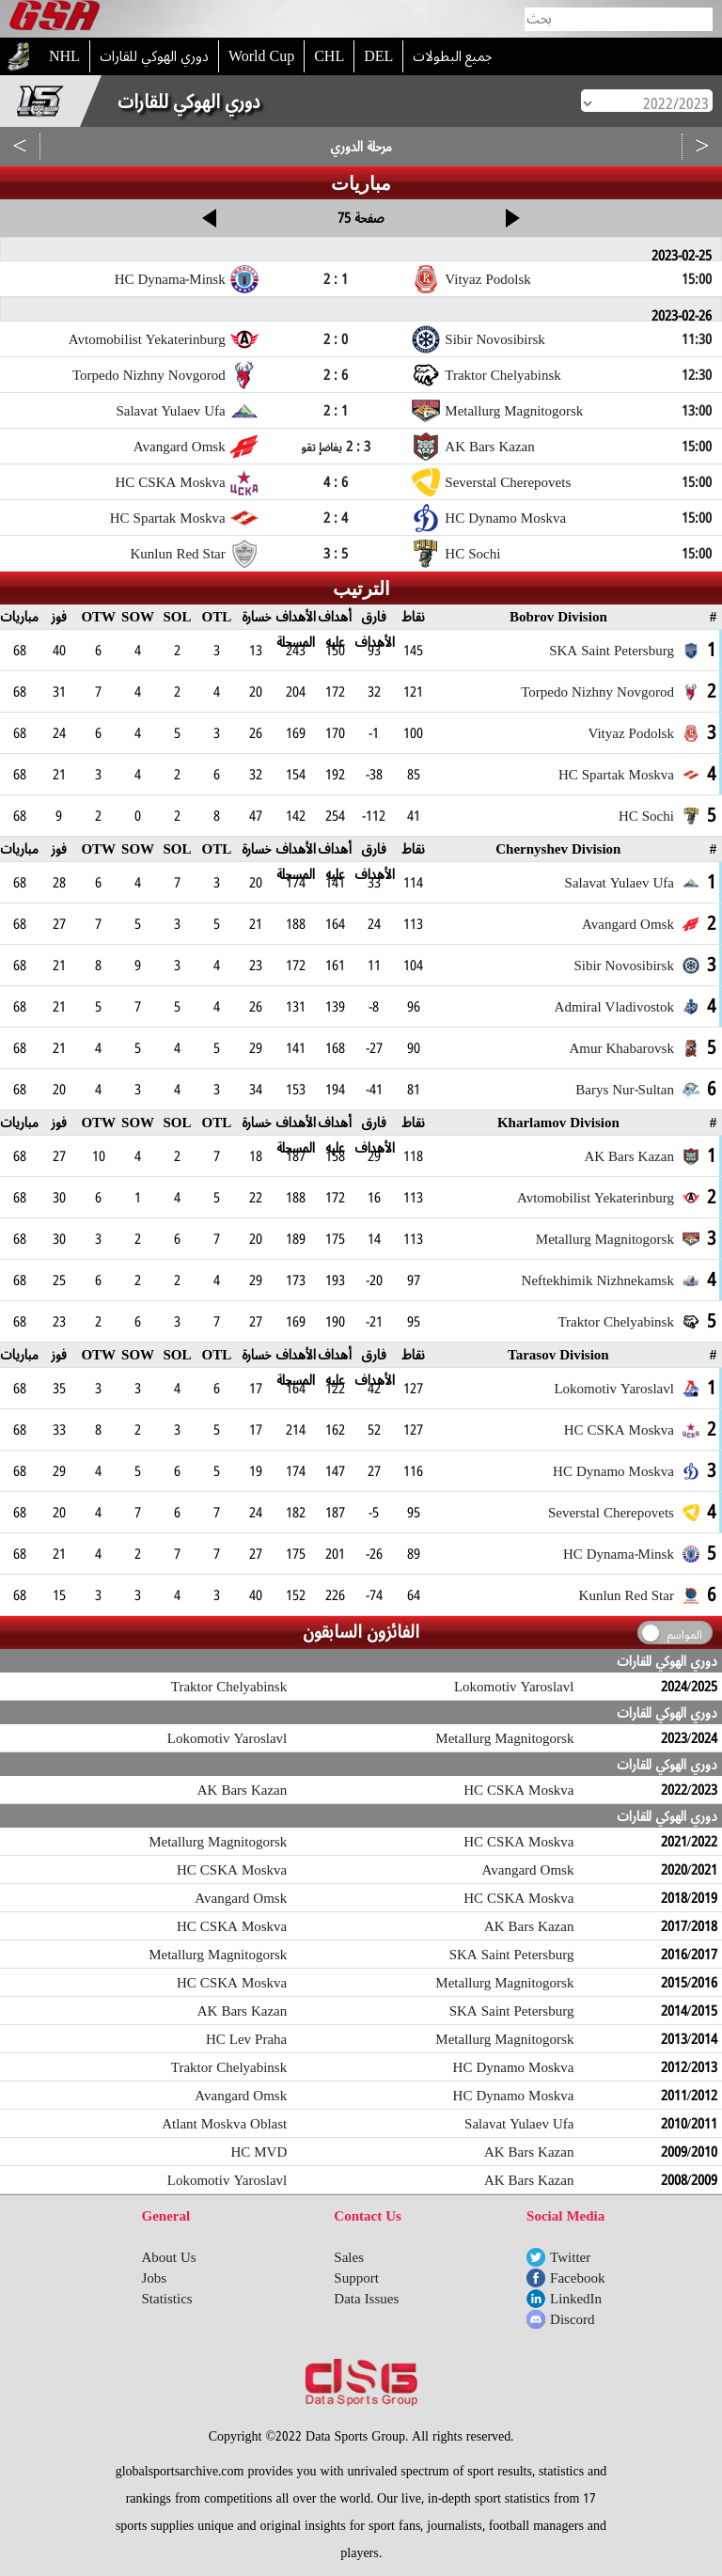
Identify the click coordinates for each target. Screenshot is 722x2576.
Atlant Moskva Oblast (224, 2124)
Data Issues (366, 2299)
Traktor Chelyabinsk (229, 1687)
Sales (349, 2257)
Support (356, 2278)
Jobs (154, 2278)
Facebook (577, 2278)
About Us (169, 2257)
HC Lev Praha (246, 2039)
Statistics (167, 2299)
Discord (572, 2319)
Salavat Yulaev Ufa (518, 2124)
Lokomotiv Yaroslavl (513, 1687)
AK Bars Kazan (242, 1790)
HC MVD (258, 2152)
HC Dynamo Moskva (513, 2067)
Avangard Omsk (528, 1870)
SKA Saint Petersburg (511, 1955)
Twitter (570, 2257)
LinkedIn (576, 2299)
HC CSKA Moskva (518, 1790)
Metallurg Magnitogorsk (504, 1738)
